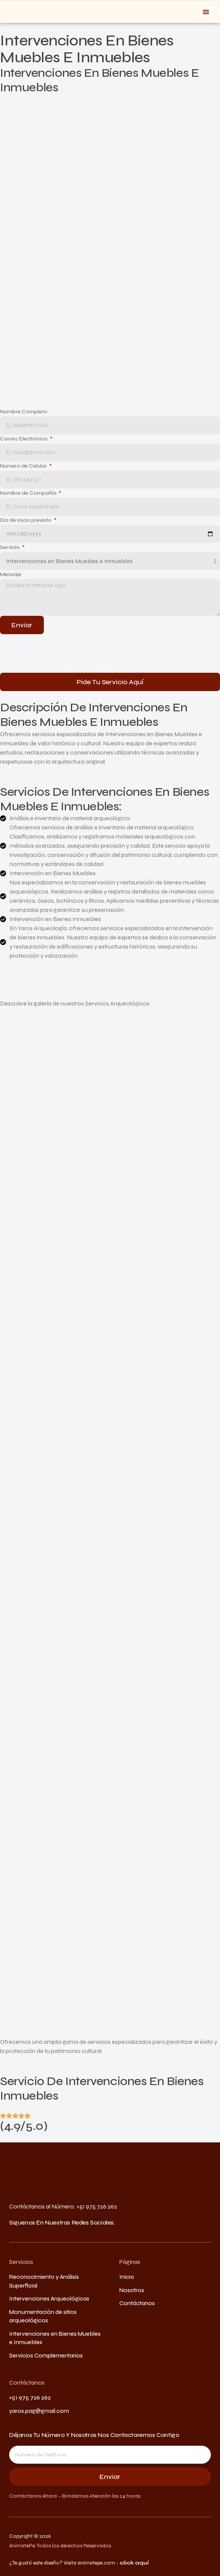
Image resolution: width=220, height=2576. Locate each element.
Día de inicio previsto (26, 520)
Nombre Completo (23, 411)
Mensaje (10, 574)
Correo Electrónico (24, 439)
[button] (206, 11)
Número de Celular (24, 466)
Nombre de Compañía (29, 493)
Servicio (10, 547)
